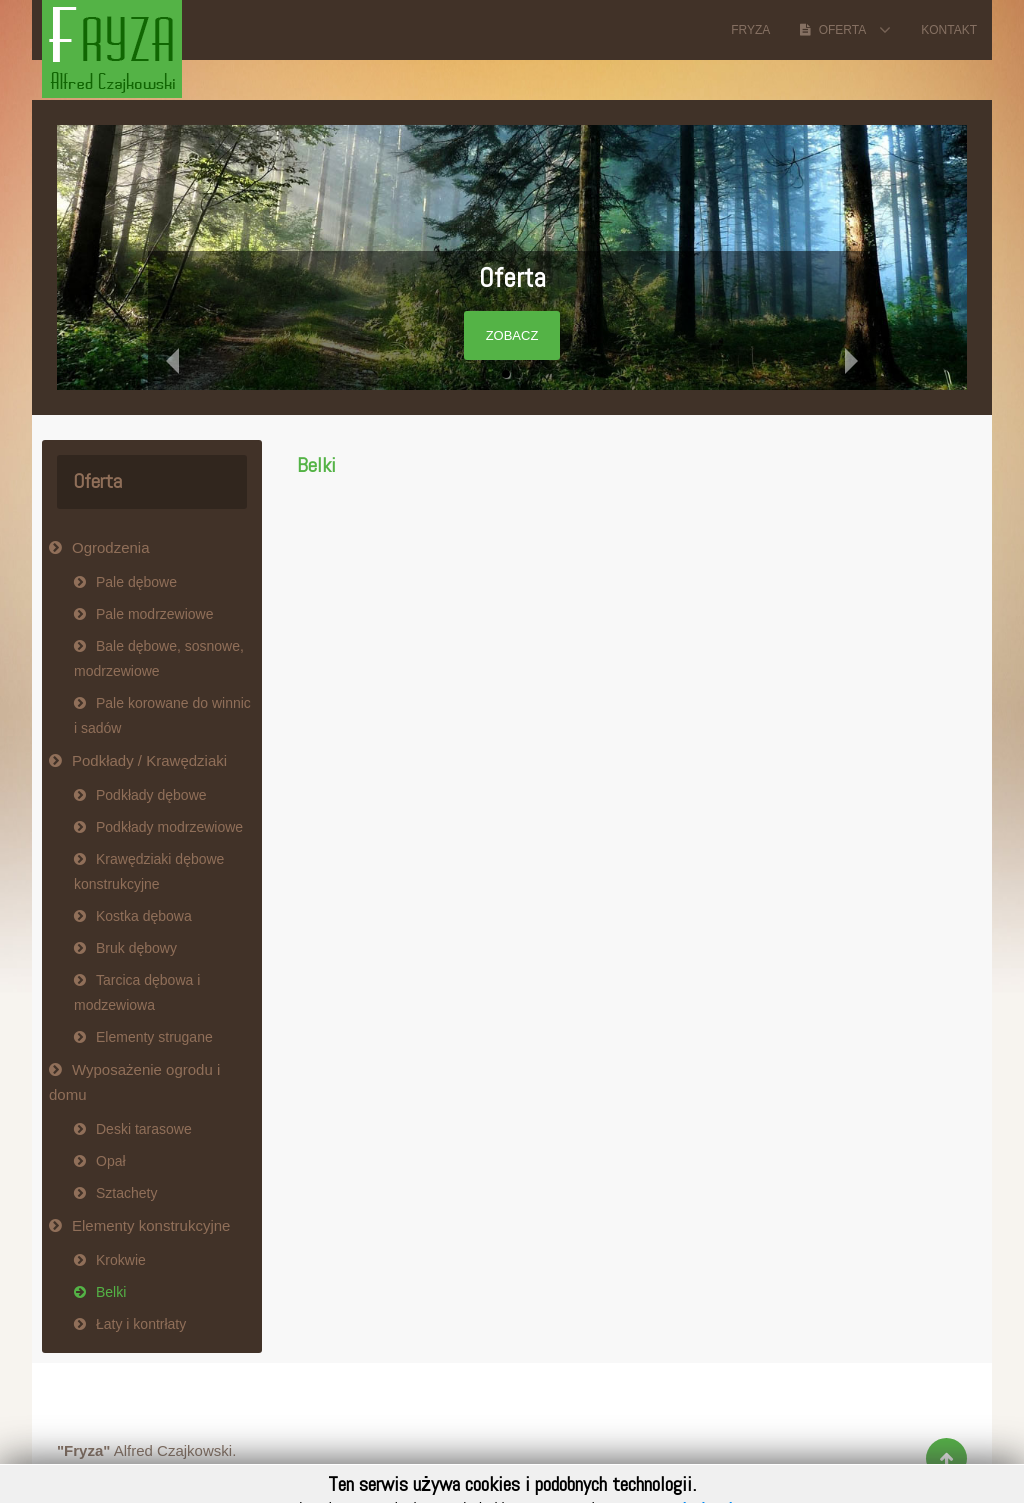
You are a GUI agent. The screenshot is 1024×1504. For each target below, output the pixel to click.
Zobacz (512, 335)
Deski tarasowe (144, 1129)
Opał (111, 1161)
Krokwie (121, 1260)
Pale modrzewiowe (155, 614)
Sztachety (126, 1193)
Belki (316, 465)
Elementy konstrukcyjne (151, 1225)
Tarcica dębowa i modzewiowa (137, 992)
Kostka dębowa (144, 916)
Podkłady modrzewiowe (169, 827)
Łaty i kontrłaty (141, 1324)
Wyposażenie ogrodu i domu (134, 1082)
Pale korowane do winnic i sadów (162, 715)
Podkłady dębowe (151, 795)
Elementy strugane (154, 1037)
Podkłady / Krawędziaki (149, 760)
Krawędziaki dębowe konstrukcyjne (149, 871)
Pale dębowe (136, 582)
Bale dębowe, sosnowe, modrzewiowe (159, 658)
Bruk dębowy (136, 948)
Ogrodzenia (111, 547)
